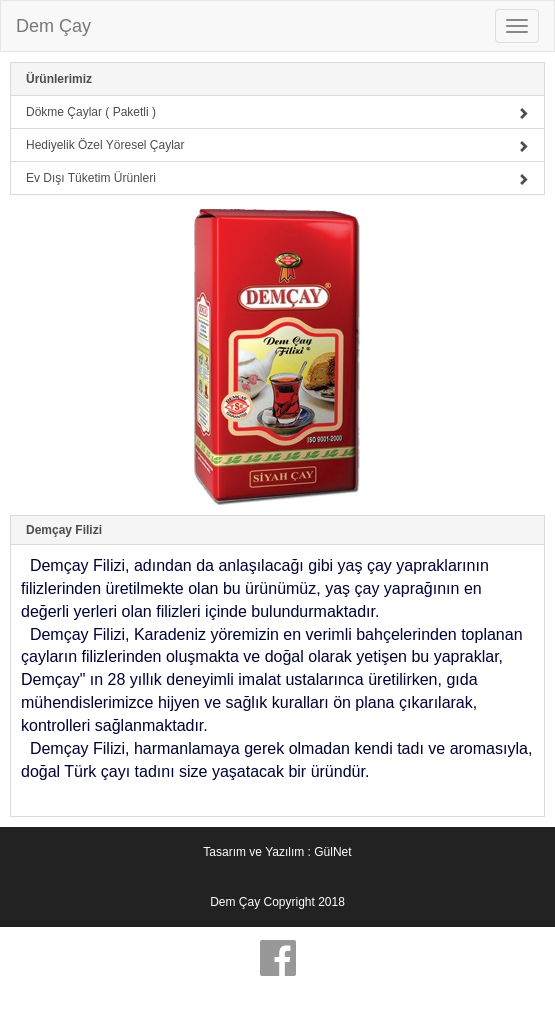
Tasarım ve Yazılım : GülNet (277, 852)
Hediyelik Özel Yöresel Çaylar (277, 145)
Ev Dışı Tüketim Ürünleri (277, 178)
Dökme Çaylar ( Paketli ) (277, 112)
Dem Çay (53, 26)
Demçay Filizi (64, 530)
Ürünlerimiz (59, 79)
